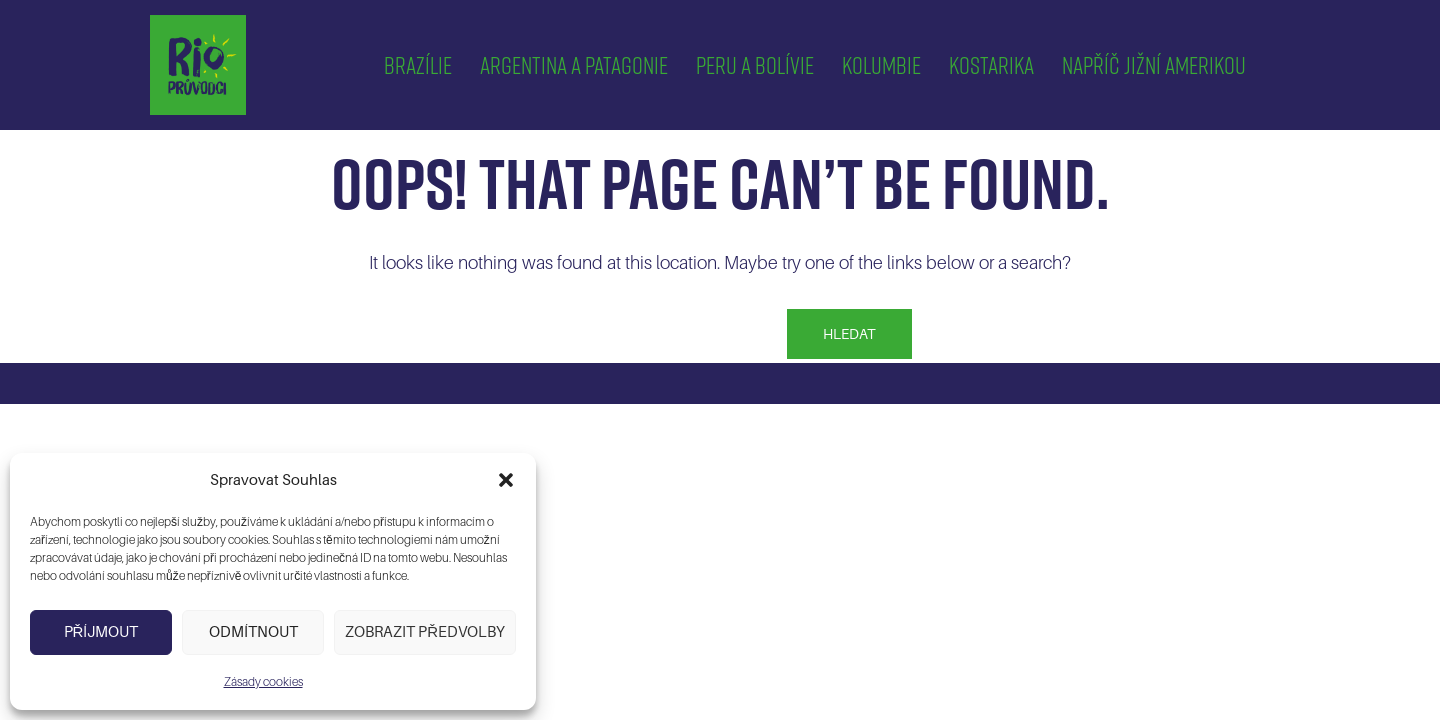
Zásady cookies (263, 682)
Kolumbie (881, 64)
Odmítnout (253, 632)
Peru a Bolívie (755, 64)
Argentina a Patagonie (574, 64)
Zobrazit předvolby (425, 632)
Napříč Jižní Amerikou (1154, 64)
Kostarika (991, 64)
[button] (506, 480)
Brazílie (418, 64)
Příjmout (101, 632)
